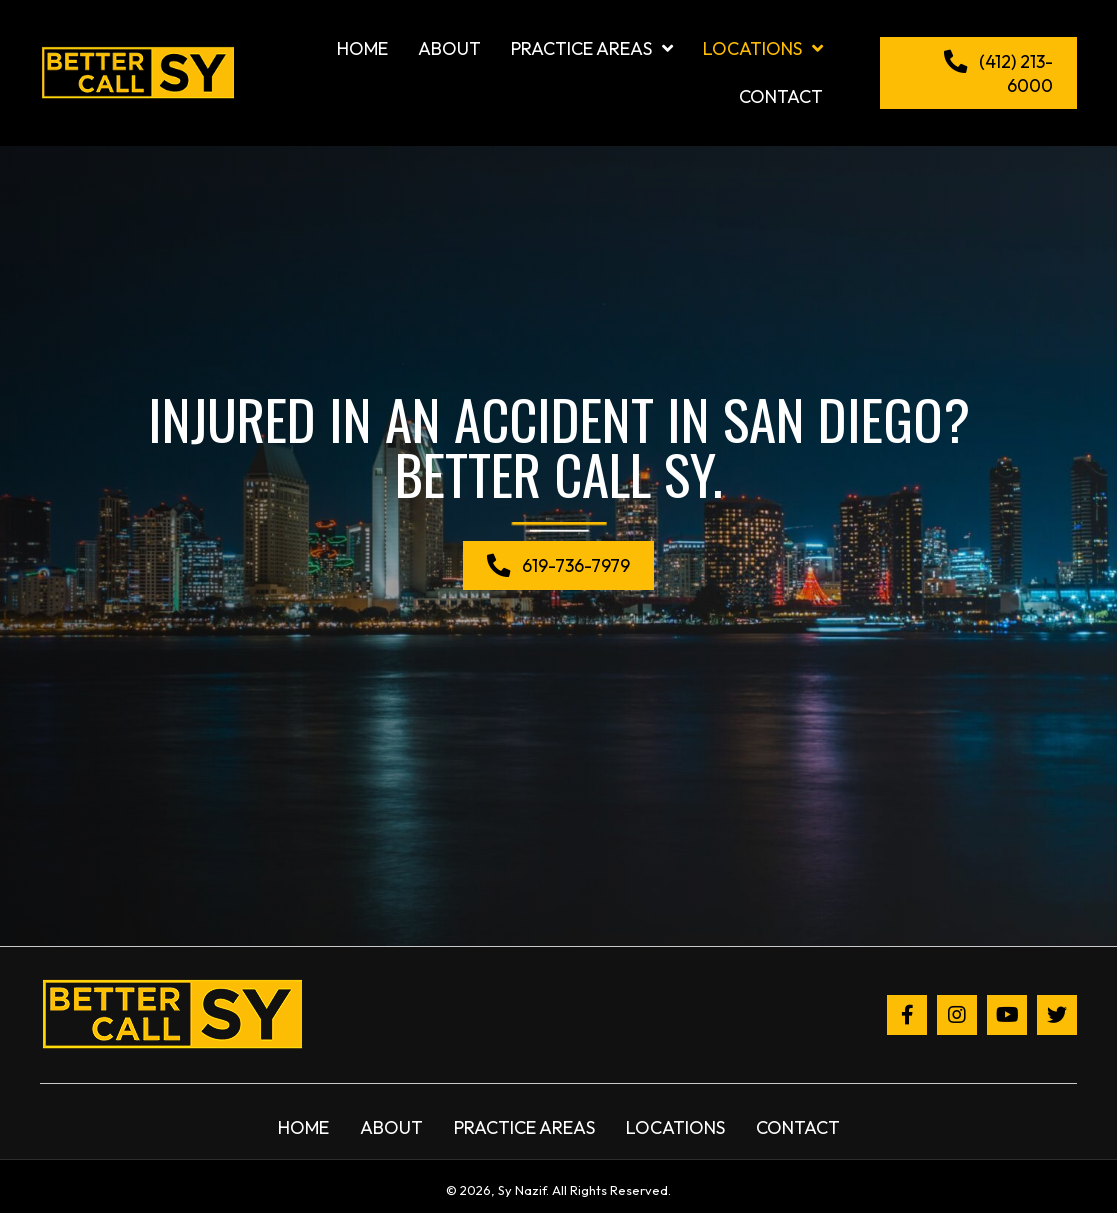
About (391, 1127)
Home (303, 1127)
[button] (978, 73)
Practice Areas (524, 1127)
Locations (675, 1127)
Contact (798, 1127)
